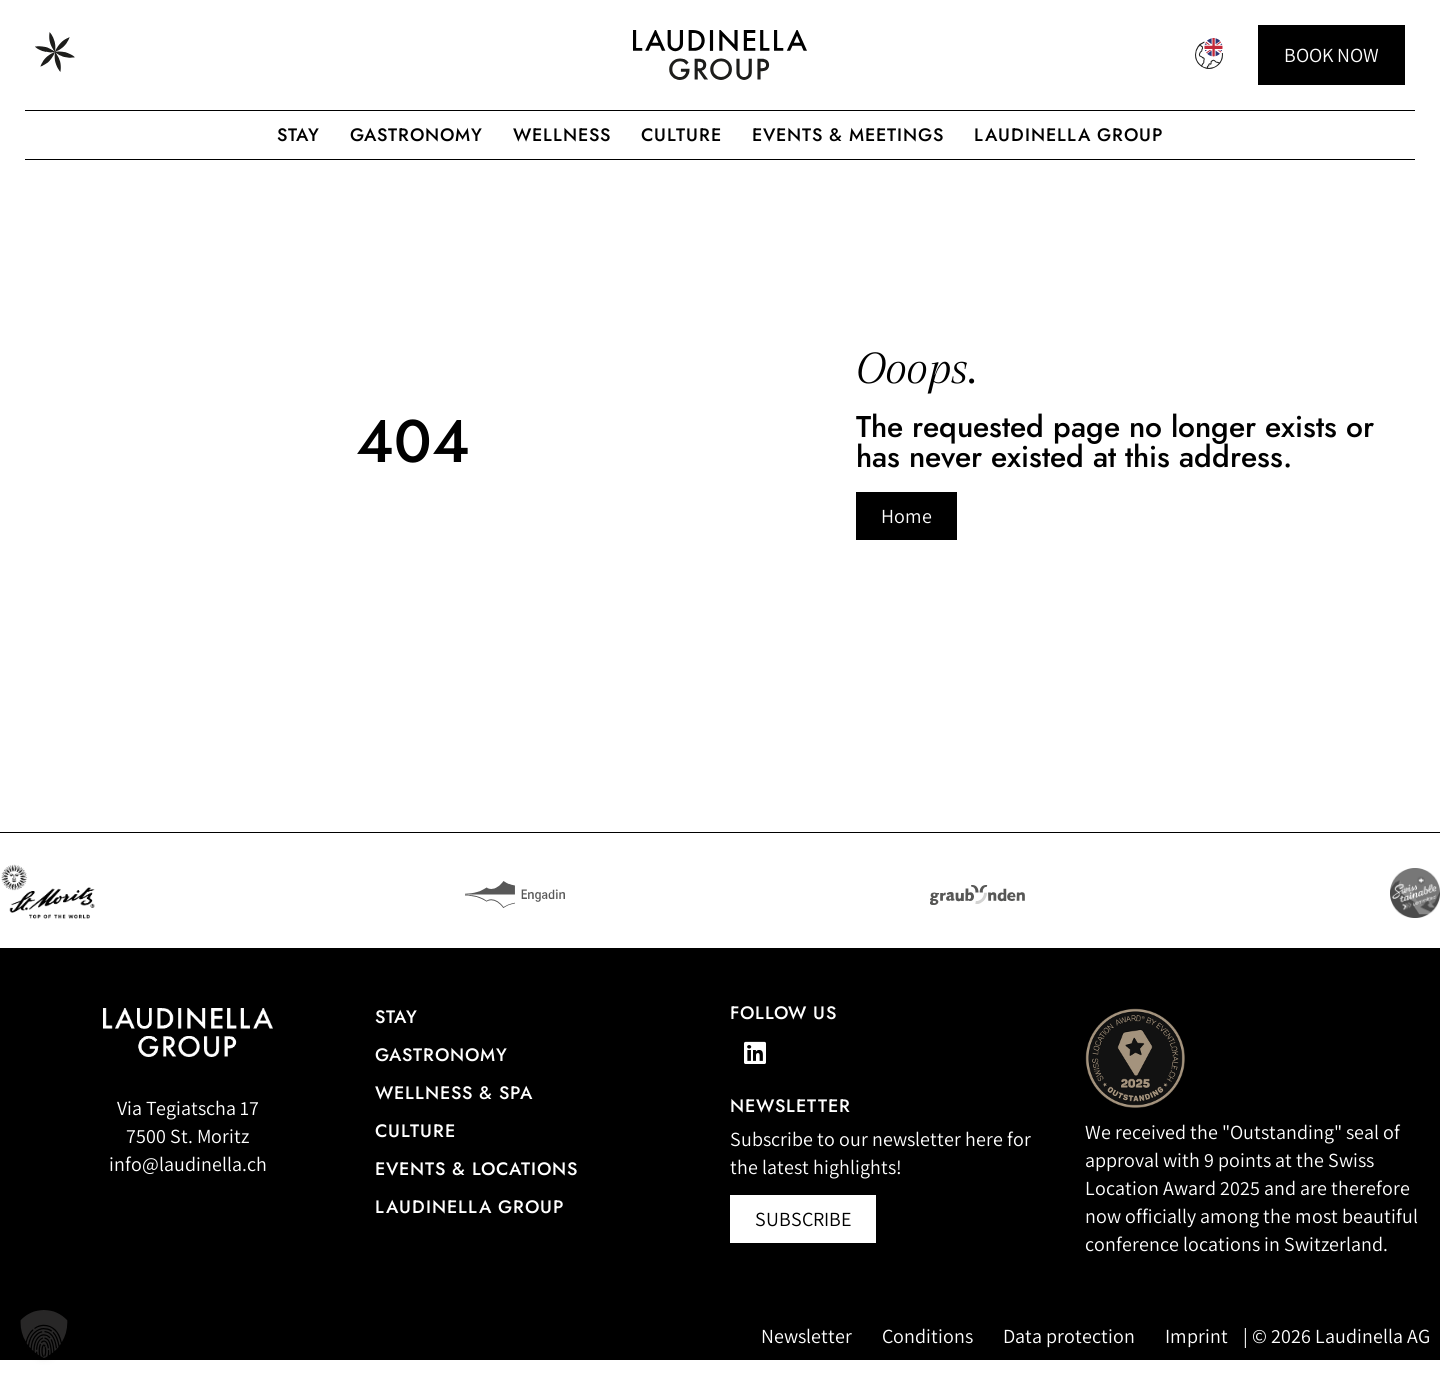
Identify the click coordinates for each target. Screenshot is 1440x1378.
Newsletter (806, 1354)
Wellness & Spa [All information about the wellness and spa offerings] (454, 1111)
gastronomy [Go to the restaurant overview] (441, 1073)
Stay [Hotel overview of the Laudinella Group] (298, 135)
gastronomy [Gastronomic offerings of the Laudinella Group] (416, 135)
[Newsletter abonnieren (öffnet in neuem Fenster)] (803, 1237)
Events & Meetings (848, 135)
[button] (44, 1334)
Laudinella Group (1068, 135)
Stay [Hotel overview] (396, 1035)
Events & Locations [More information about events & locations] (476, 1187)
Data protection (1069, 1354)
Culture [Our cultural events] (415, 1149)
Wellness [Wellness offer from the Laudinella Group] (562, 135)
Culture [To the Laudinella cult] (681, 135)
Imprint (1196, 1354)
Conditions (927, 1354)
